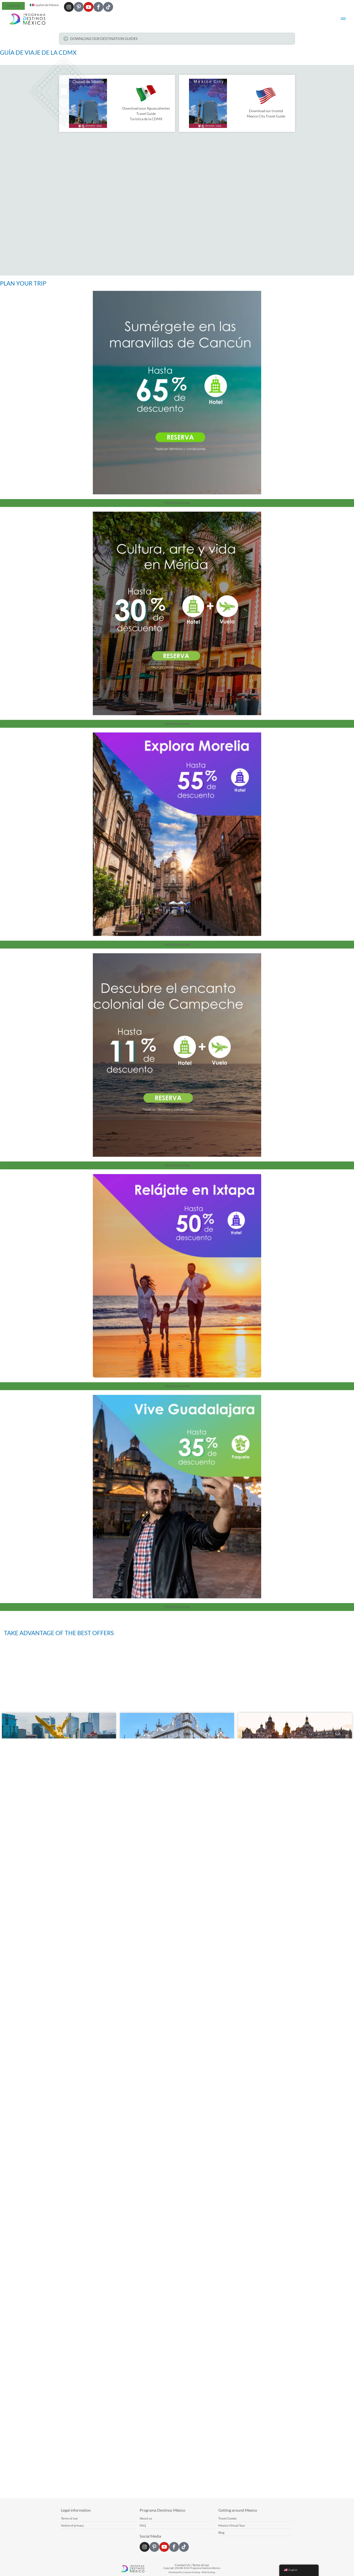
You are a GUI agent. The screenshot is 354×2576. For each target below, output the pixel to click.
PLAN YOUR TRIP (23, 283)
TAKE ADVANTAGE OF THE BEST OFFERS (59, 1632)
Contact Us (182, 2565)
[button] (177, 38)
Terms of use (200, 2565)
